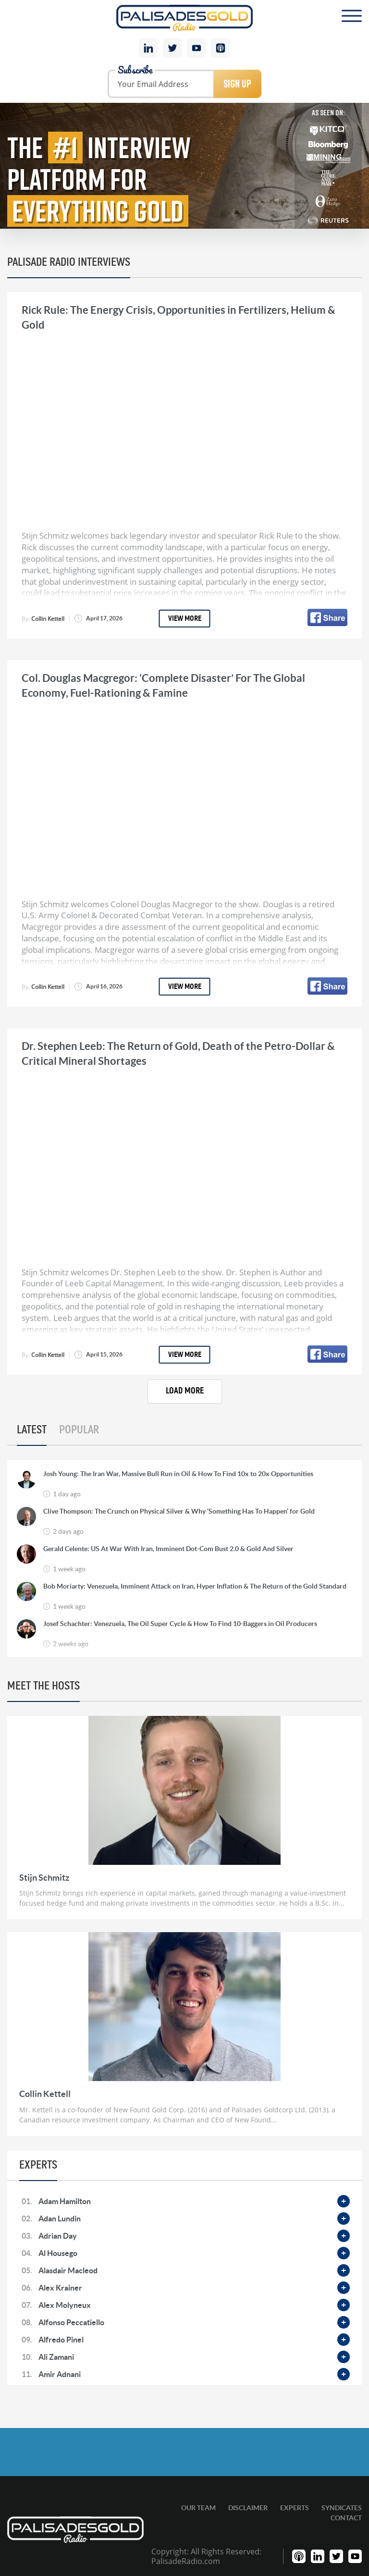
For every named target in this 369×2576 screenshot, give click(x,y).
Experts (294, 2508)
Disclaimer (248, 2508)
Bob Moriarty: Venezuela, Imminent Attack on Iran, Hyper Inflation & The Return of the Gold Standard (194, 1586)
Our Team (198, 2508)
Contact (346, 2518)
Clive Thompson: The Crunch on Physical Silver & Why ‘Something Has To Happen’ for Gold (179, 1511)
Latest (32, 1430)
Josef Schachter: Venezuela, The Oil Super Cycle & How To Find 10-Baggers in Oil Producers (180, 1623)
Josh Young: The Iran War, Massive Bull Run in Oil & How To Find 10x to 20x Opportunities (178, 1474)
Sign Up (237, 83)
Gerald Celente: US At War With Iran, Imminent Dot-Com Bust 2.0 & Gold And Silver (168, 1549)
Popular (79, 1430)
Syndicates (341, 2508)
